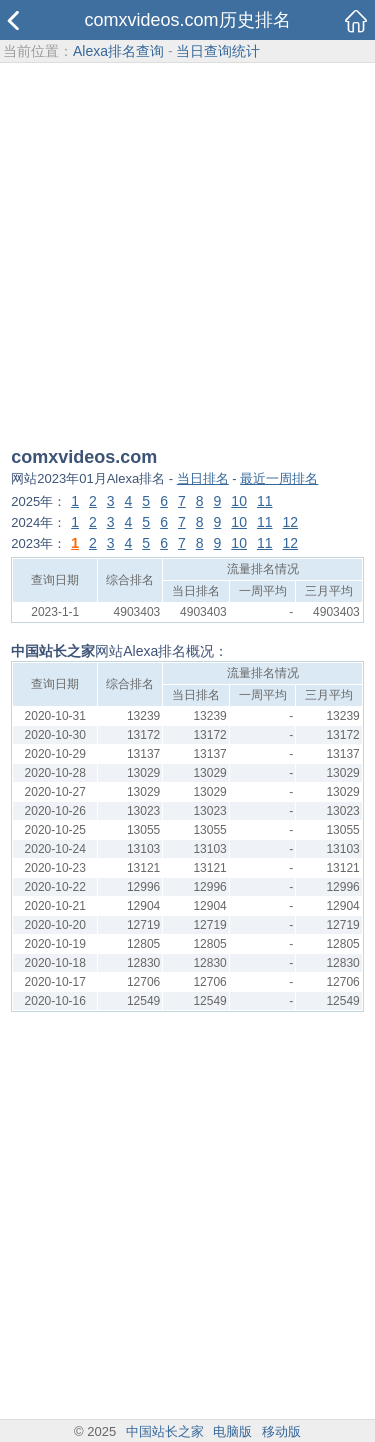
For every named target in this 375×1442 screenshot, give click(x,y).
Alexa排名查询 (118, 51)
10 (239, 501)
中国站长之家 (165, 1431)
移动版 (281, 1431)
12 (291, 522)
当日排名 (203, 478)
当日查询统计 (218, 51)
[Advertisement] (187, 256)
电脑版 (232, 1431)
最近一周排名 (279, 478)
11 (265, 501)
